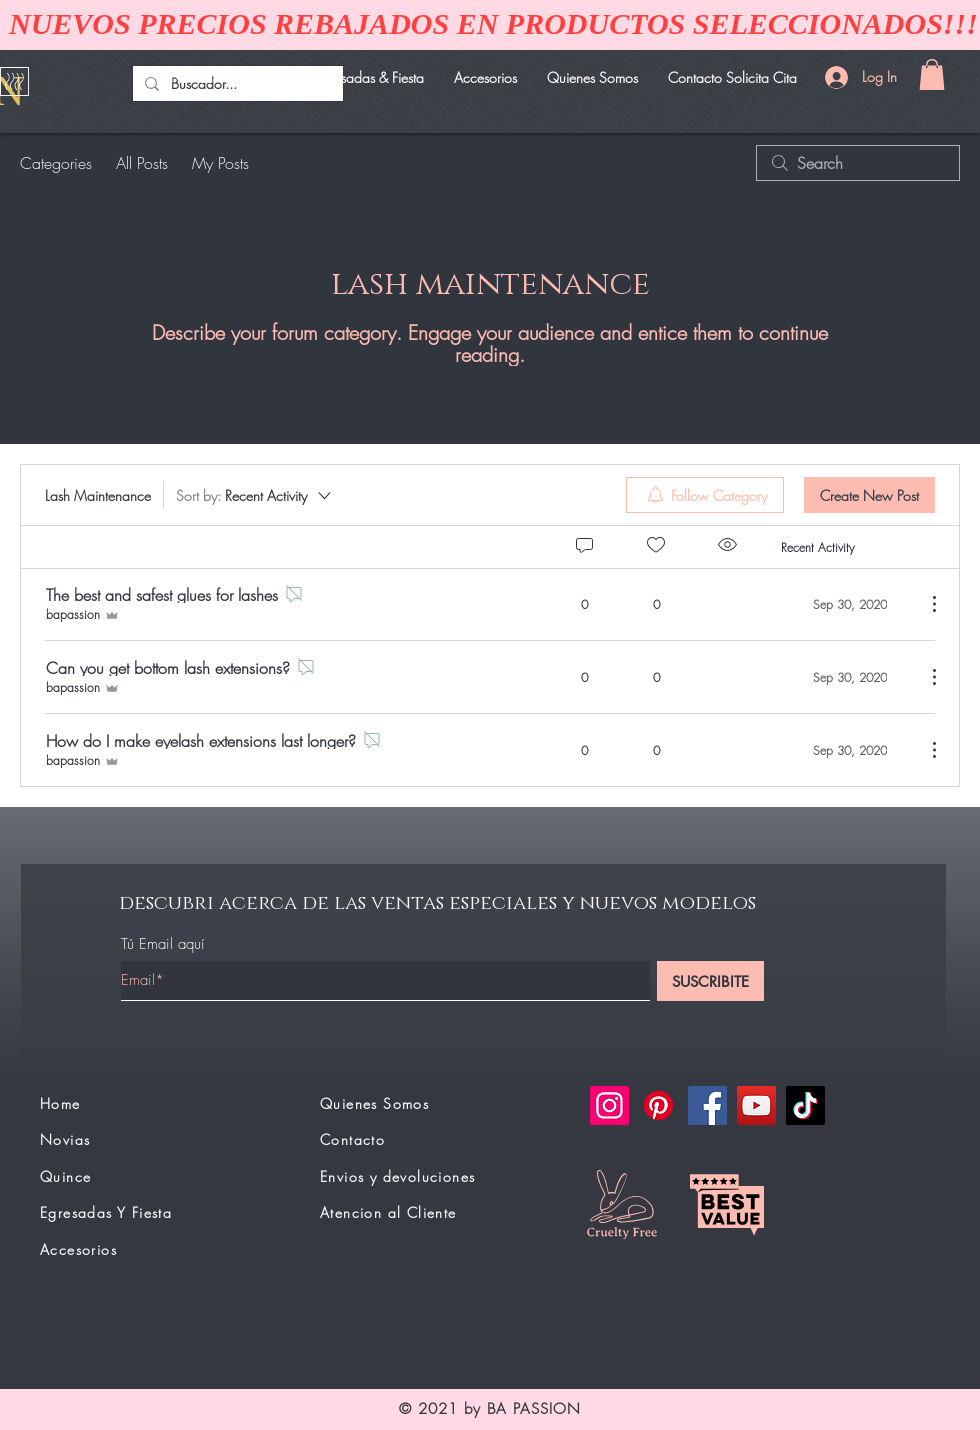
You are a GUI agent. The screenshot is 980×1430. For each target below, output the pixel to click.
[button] (932, 74)
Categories (56, 163)
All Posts (142, 163)
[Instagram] (609, 1105)
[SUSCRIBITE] (710, 981)
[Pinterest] (658, 1105)
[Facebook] (707, 1105)
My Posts (220, 163)
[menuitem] (705, 495)
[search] (858, 163)
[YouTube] (756, 1105)
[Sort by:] (255, 495)
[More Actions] (924, 604)
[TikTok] (805, 1105)
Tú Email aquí (163, 944)
